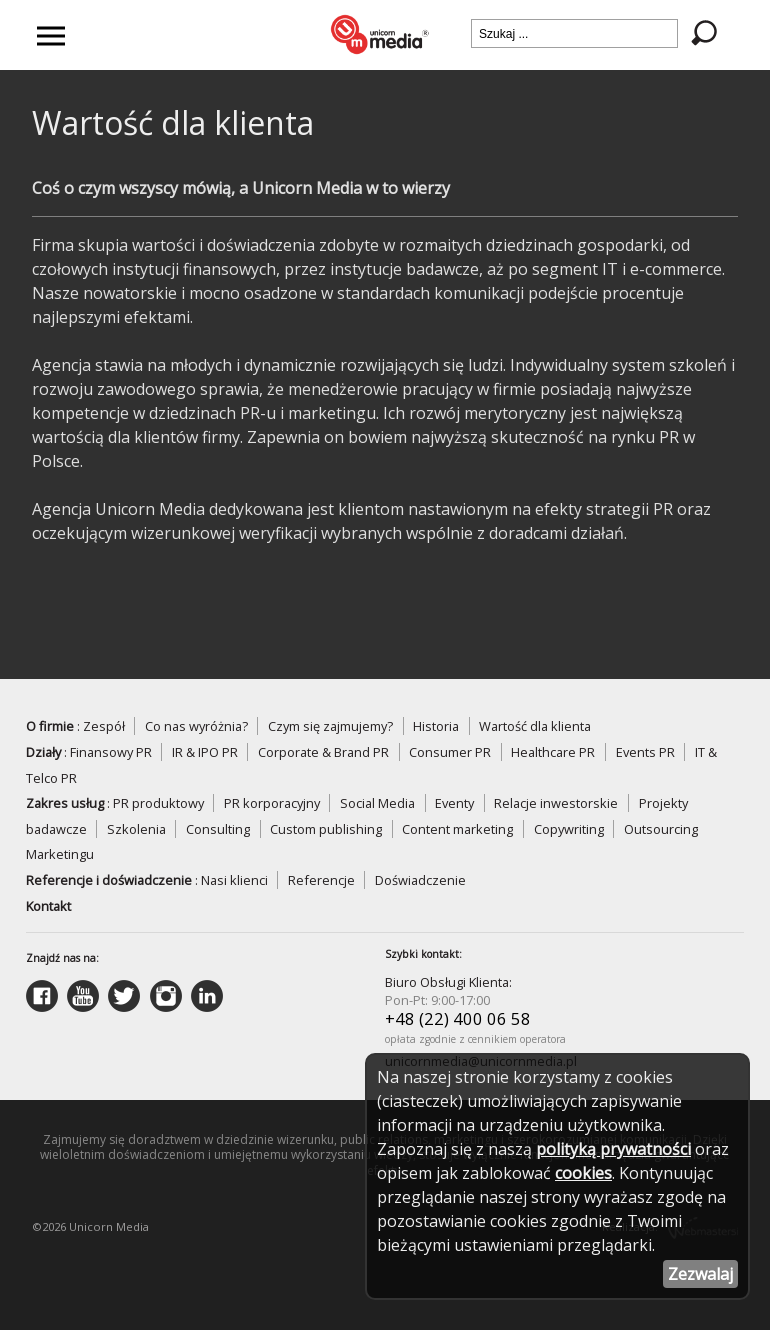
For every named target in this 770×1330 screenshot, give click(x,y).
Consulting (218, 829)
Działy (43, 752)
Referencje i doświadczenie (109, 880)
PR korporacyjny (272, 803)
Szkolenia (136, 829)
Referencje (321, 880)
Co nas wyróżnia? (196, 726)
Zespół (104, 726)
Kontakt (48, 906)
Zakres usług (65, 803)
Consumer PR (450, 752)
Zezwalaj (700, 1274)
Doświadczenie (420, 880)
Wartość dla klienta (535, 726)
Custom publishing (326, 829)
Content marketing (457, 829)
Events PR (645, 752)
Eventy (454, 803)
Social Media (377, 803)
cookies (583, 1173)
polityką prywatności (613, 1149)
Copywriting (569, 829)
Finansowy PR (111, 752)
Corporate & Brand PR (323, 752)
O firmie (50, 726)
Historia (436, 726)
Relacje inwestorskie (556, 803)
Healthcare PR (553, 752)
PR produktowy (158, 803)
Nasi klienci (234, 880)
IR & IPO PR (205, 752)
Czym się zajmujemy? (330, 726)
